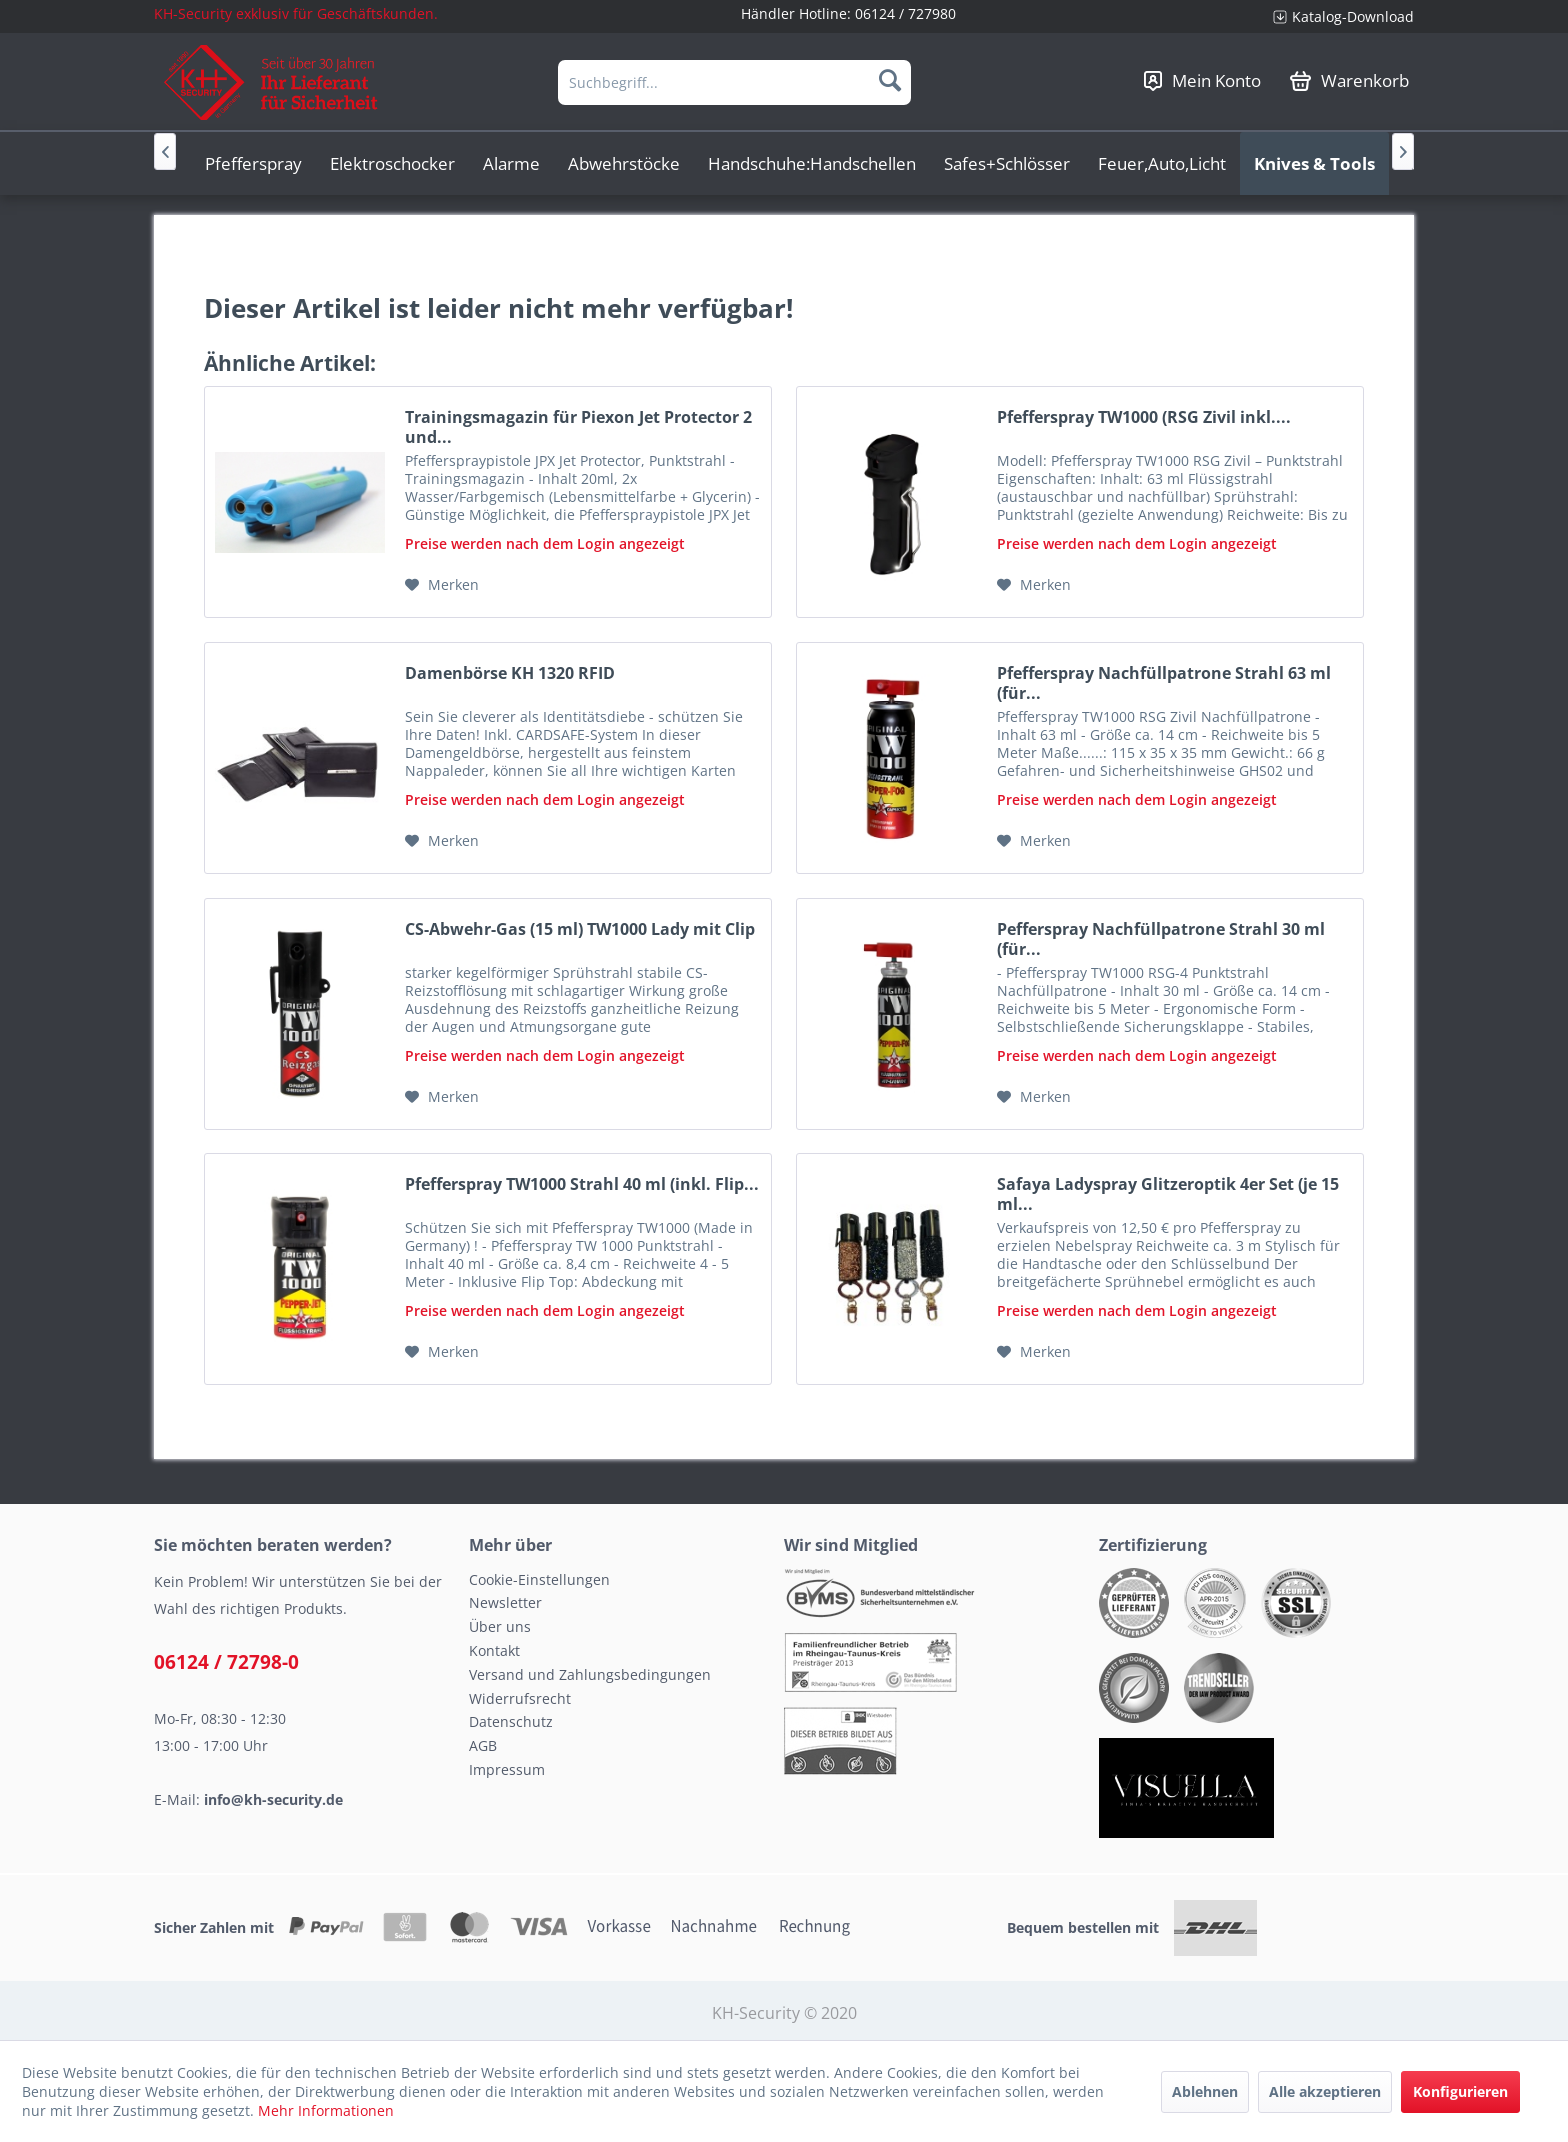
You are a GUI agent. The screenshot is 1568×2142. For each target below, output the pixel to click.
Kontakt (494, 1650)
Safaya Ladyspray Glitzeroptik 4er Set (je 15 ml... (1168, 1194)
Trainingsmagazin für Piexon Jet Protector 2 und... (578, 427)
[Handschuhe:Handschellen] (812, 163)
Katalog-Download (1353, 16)
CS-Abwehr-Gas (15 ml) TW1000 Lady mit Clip (580, 929)
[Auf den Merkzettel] (442, 585)
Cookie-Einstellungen (539, 1579)
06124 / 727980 (905, 13)
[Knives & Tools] (1314, 163)
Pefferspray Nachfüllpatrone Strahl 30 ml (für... (1161, 939)
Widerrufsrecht (520, 1698)
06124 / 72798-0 (226, 1662)
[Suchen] (890, 80)
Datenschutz (511, 1721)
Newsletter (505, 1602)
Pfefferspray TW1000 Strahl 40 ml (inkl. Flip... (582, 1184)
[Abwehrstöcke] (624, 163)
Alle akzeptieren (1325, 2091)
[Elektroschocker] (392, 163)
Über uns (500, 1626)
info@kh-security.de (273, 1799)
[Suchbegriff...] (734, 82)
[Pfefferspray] (253, 163)
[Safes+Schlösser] (1007, 163)
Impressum (507, 1769)
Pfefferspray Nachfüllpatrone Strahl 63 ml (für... (1164, 683)
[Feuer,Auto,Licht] (1162, 163)
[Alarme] (511, 163)
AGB (483, 1745)
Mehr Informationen (326, 2110)
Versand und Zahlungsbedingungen (590, 1674)
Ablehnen (1205, 2091)
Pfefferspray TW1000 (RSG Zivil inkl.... (1144, 417)
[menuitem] (1336, 16)
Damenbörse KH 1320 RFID (510, 673)
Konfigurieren (1460, 2091)
